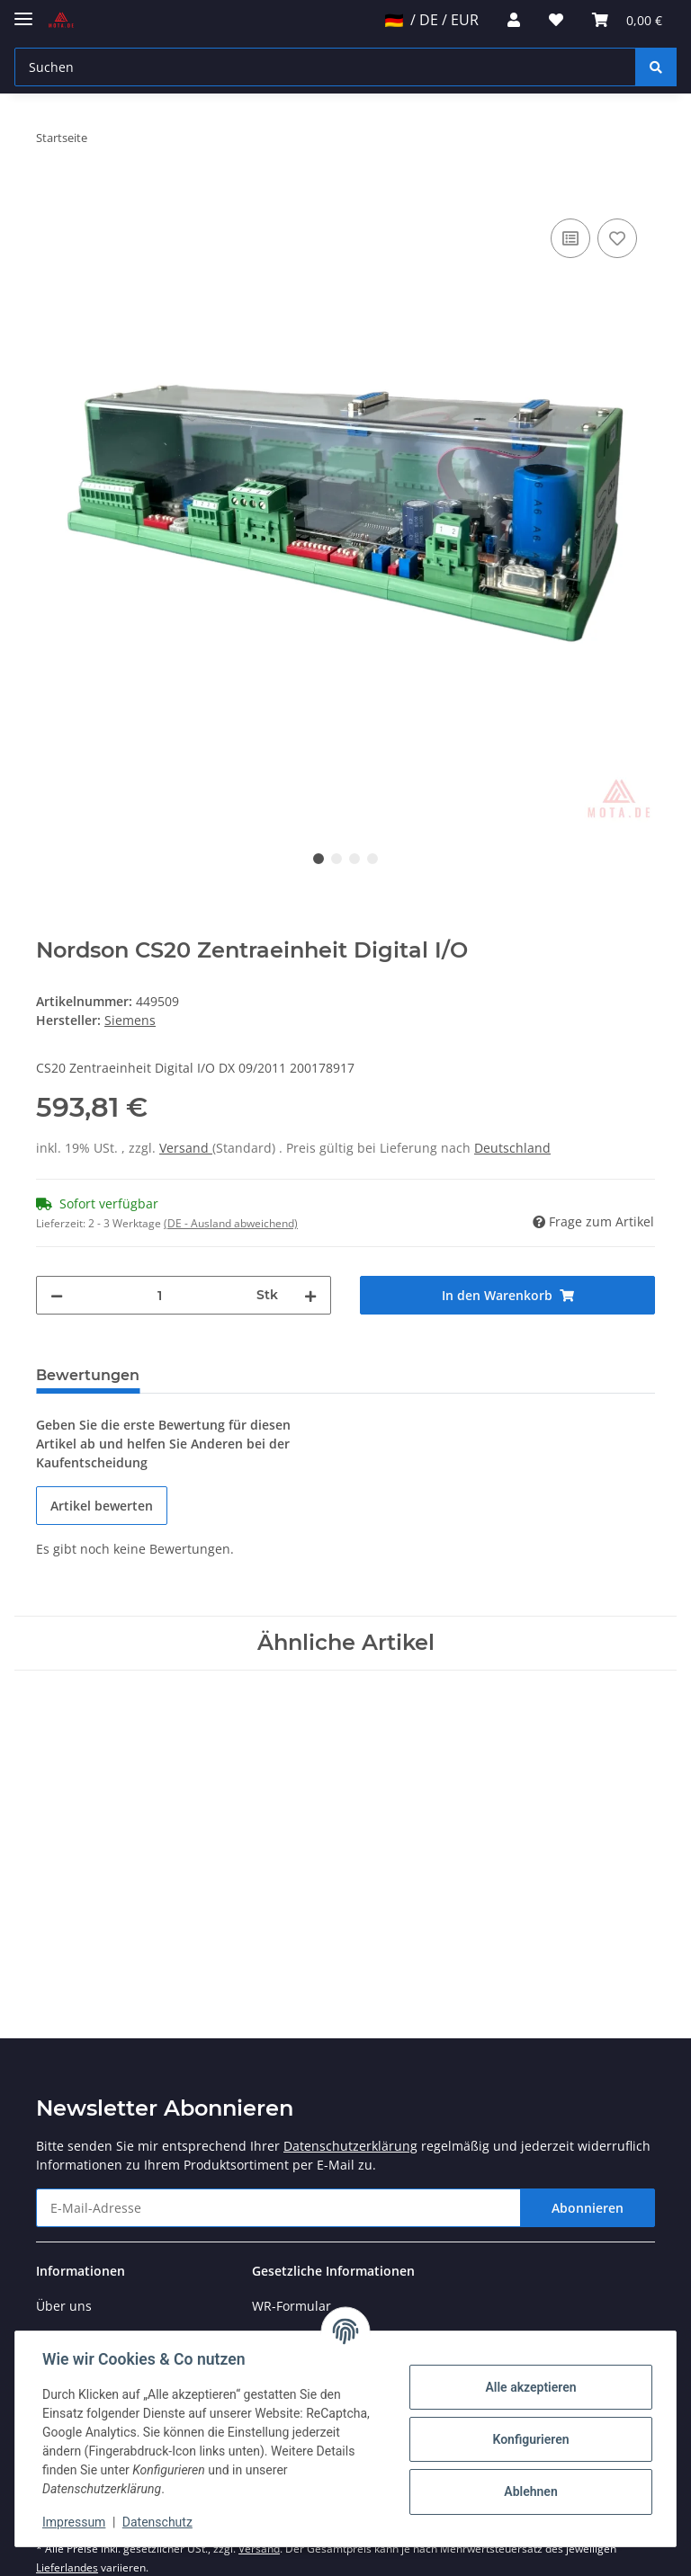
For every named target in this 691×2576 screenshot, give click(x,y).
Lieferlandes (67, 2567)
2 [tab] (336, 858)
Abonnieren (588, 2207)
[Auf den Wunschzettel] (617, 238)
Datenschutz (159, 2522)
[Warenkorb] (627, 20)
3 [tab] (354, 858)
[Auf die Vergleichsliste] (570, 238)
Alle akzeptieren (528, 2387)
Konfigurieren (528, 2439)
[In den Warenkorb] (50, 194)
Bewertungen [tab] (87, 1375)
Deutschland (512, 1147)
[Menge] (160, 1295)
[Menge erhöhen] (310, 1295)
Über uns (64, 2305)
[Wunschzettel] (556, 20)
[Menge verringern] (56, 1295)
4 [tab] (372, 858)
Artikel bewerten (101, 1505)
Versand (185, 1147)
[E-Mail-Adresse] (278, 2207)
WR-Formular (291, 2305)
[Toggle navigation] (23, 11)
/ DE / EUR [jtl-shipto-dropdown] (432, 20)
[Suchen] (325, 67)
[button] (513, 20)
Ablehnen (528, 2491)
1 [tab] (318, 858)
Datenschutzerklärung (350, 2145)
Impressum (75, 2522)
